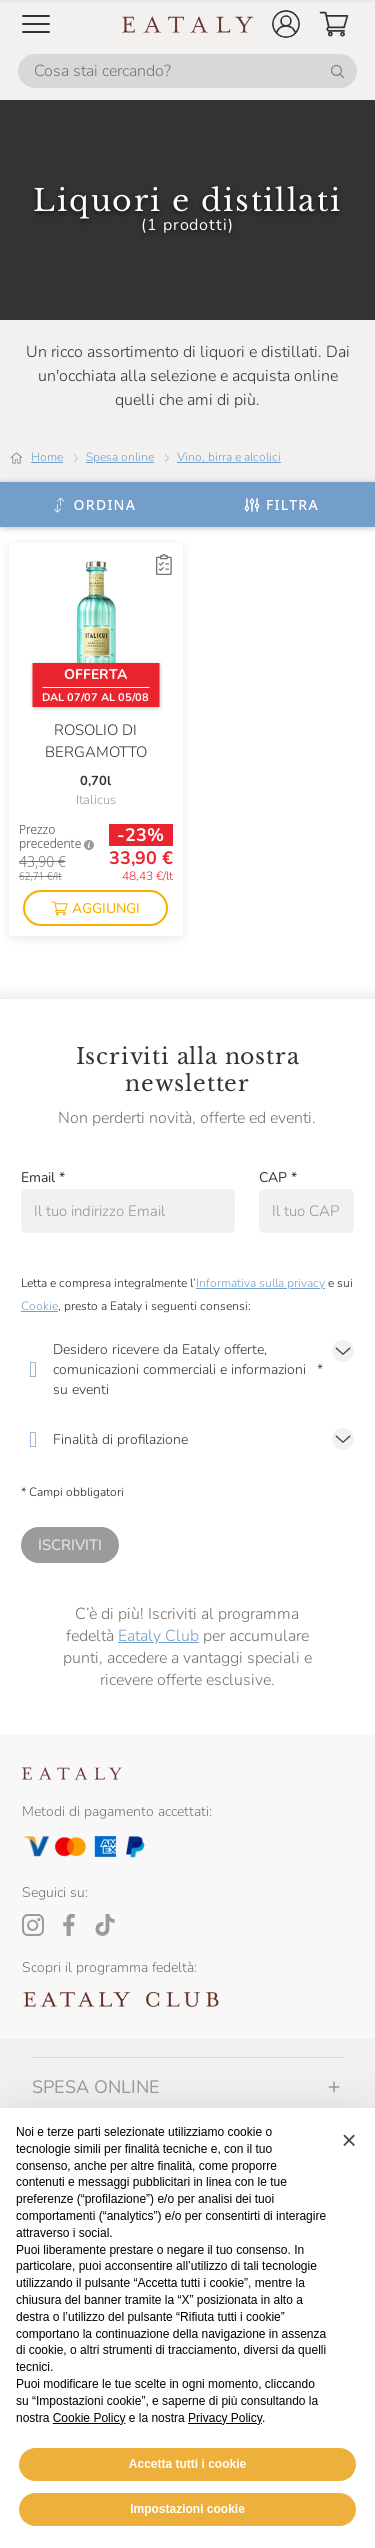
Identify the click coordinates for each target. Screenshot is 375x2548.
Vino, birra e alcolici (229, 457)
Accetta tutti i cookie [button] (187, 2464)
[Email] (128, 1211)
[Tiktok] (105, 1925)
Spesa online (120, 457)
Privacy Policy (225, 2418)
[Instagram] (33, 1925)
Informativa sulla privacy (260, 1283)
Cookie (39, 1306)
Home (47, 457)
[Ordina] (93, 505)
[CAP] (306, 1211)
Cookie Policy (89, 2418)
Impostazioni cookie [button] (187, 2509)
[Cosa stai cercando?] (187, 71)
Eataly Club (158, 1636)
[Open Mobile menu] (36, 24)
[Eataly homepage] (188, 24)
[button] (286, 24)
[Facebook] (69, 1925)
